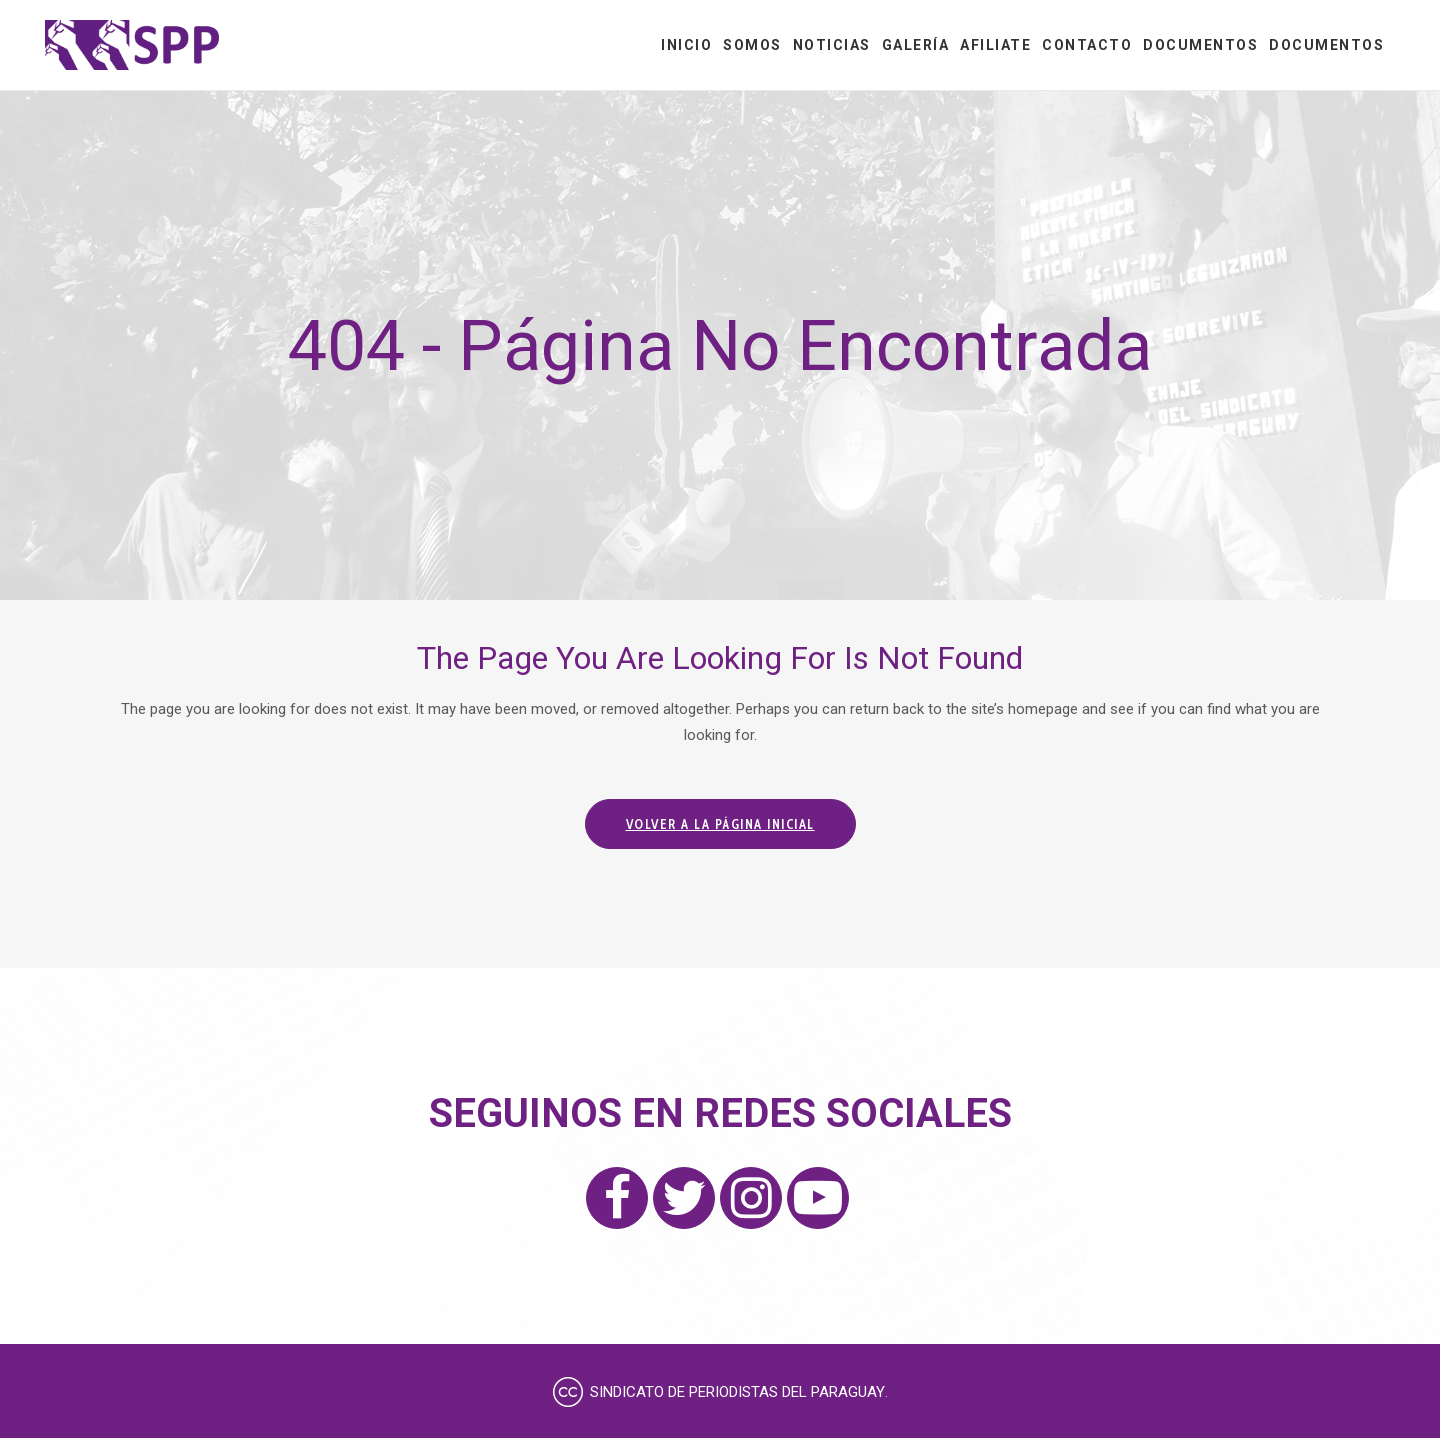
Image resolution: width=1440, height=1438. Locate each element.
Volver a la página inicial (720, 824)
